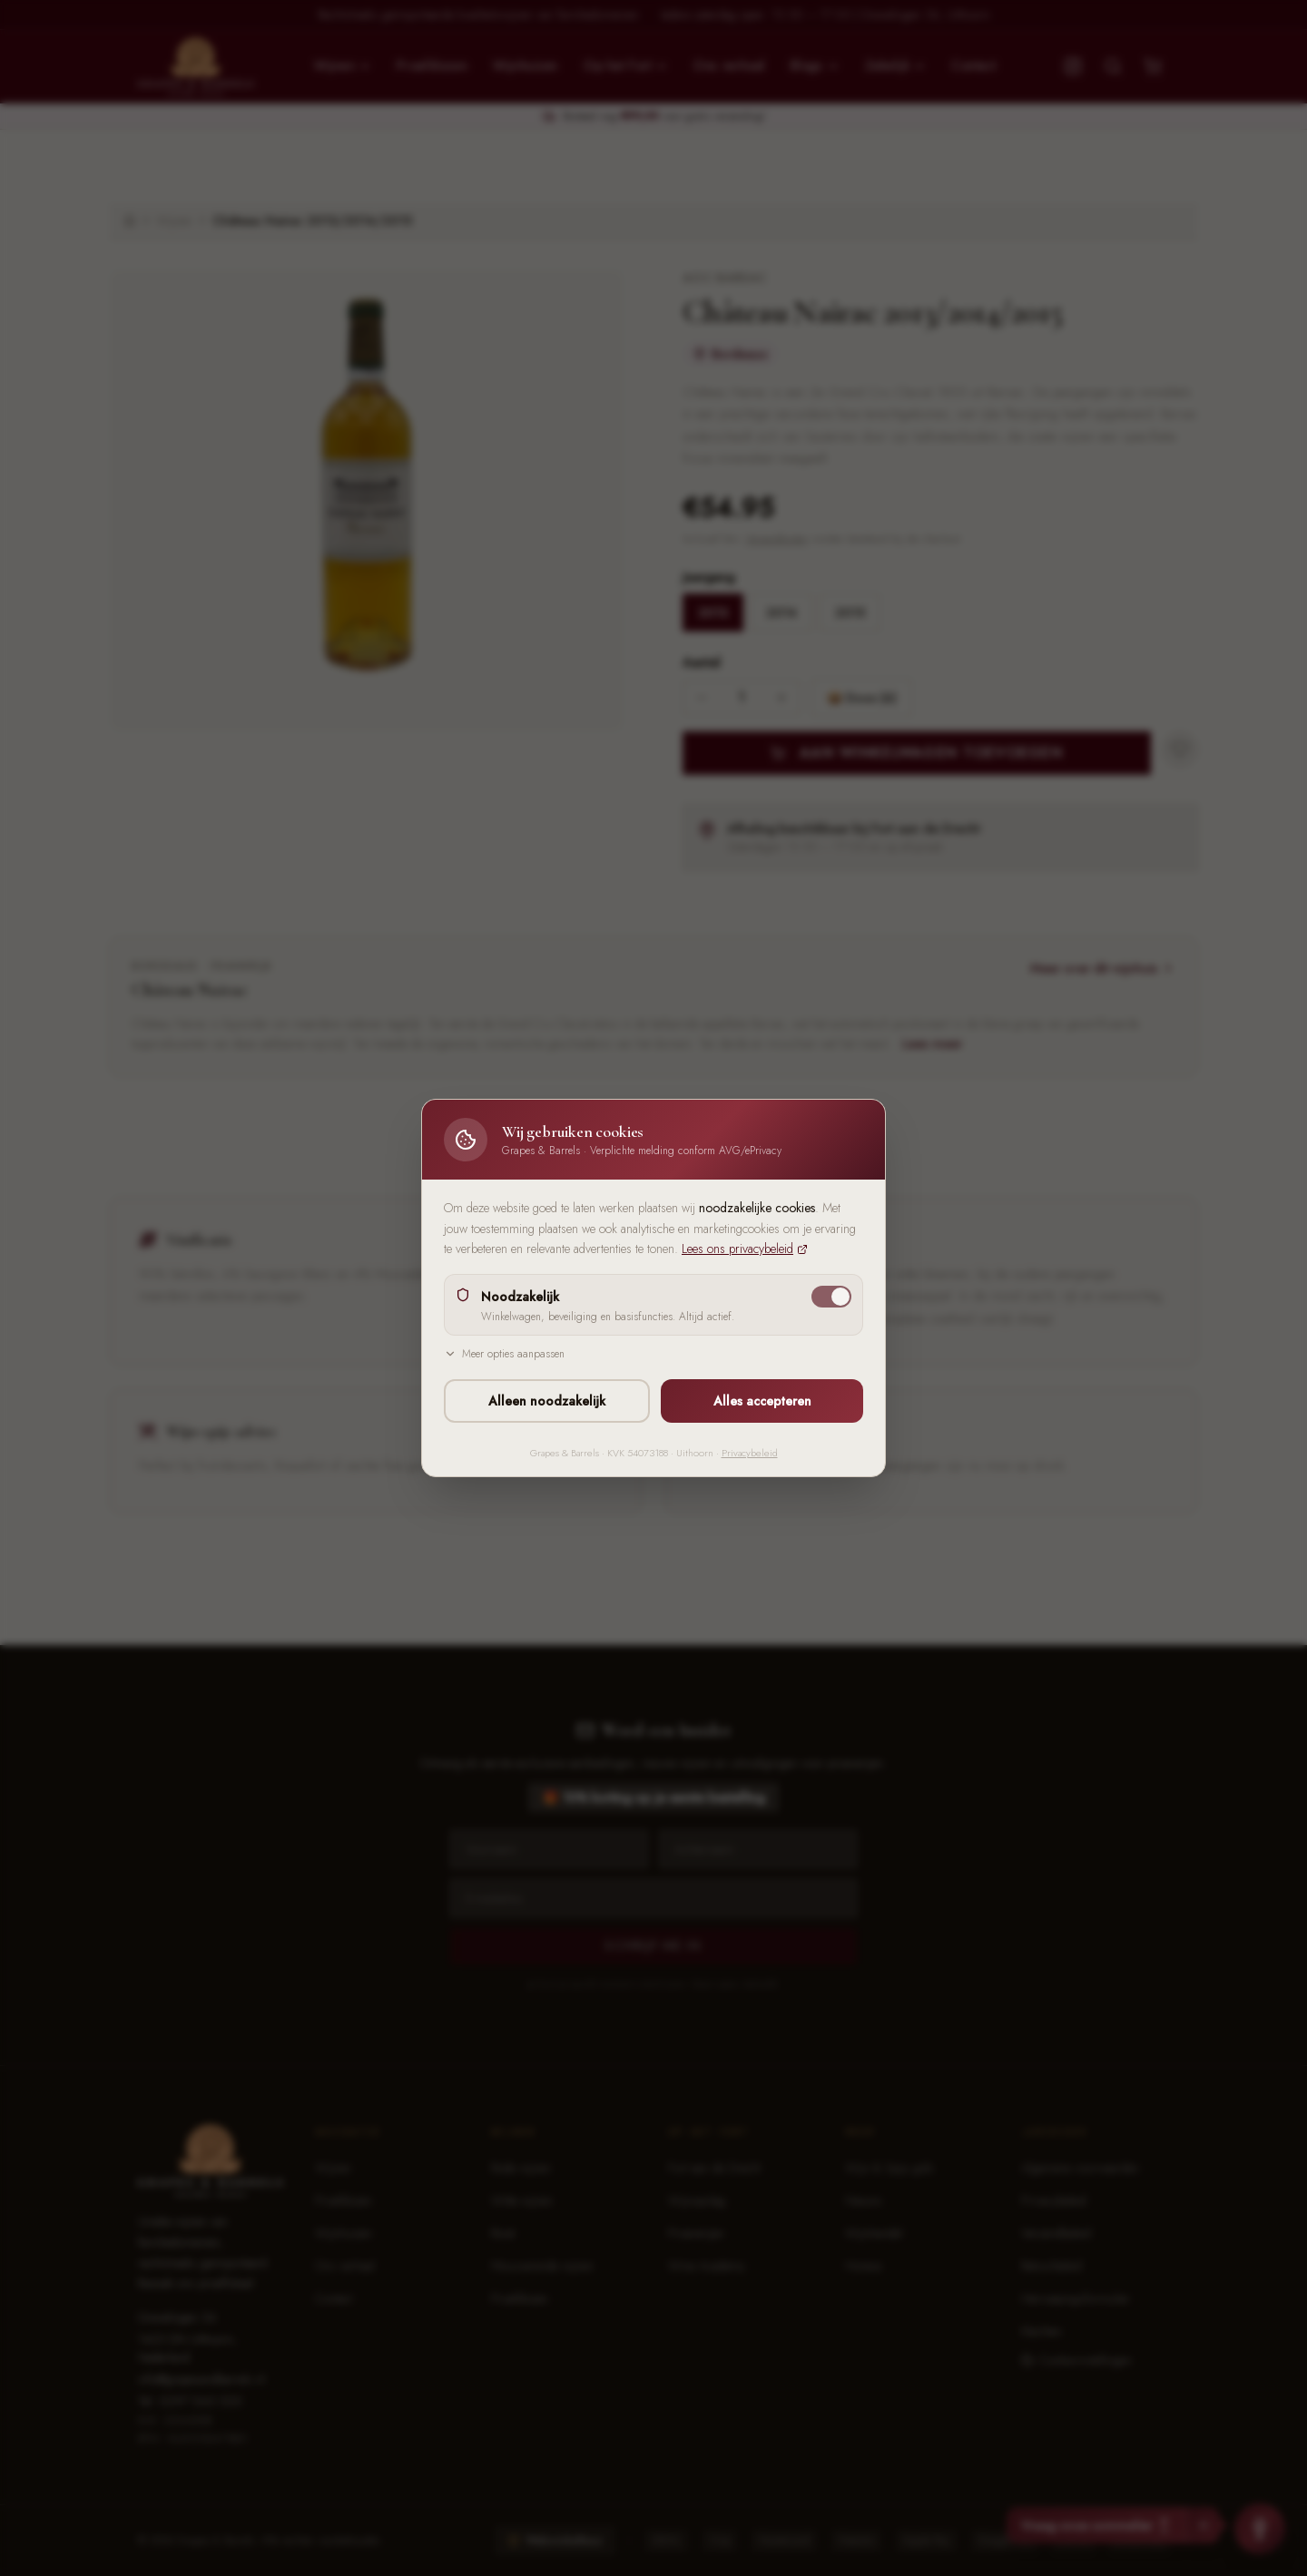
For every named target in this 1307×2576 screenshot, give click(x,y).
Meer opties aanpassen (504, 1354)
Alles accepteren (762, 1401)
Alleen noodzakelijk (546, 1401)
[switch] (831, 1297)
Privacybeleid (750, 1452)
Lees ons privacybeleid (745, 1248)
